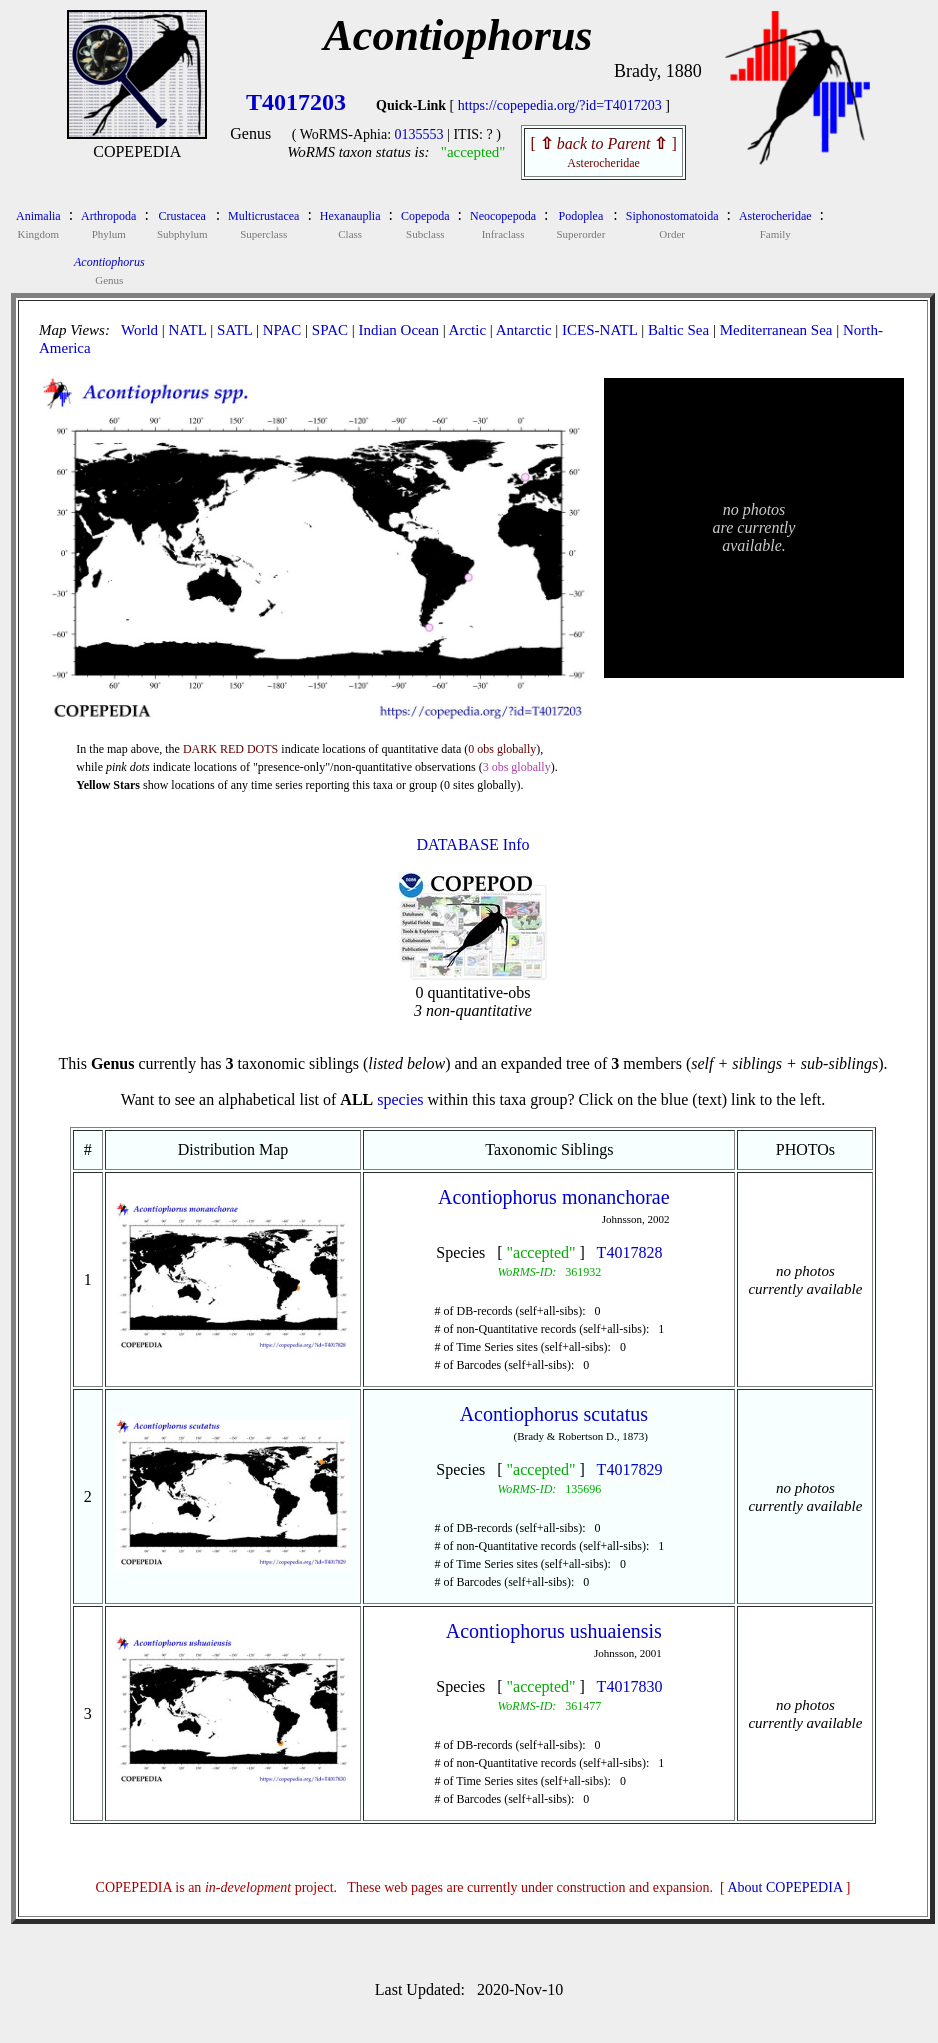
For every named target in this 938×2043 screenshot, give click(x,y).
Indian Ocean (399, 330)
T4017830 (630, 1686)
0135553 (419, 134)
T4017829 (630, 1469)
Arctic (467, 330)
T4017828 (630, 1252)
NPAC (282, 330)
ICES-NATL (599, 330)
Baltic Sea (678, 330)
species (400, 1099)
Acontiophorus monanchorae (554, 1197)
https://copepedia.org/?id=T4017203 (560, 105)
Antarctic (524, 330)
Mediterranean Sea (776, 330)
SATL (234, 330)
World (139, 330)
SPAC (330, 330)
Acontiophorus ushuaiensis (554, 1631)
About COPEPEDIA (785, 1887)
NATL (188, 330)
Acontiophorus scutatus (554, 1414)
